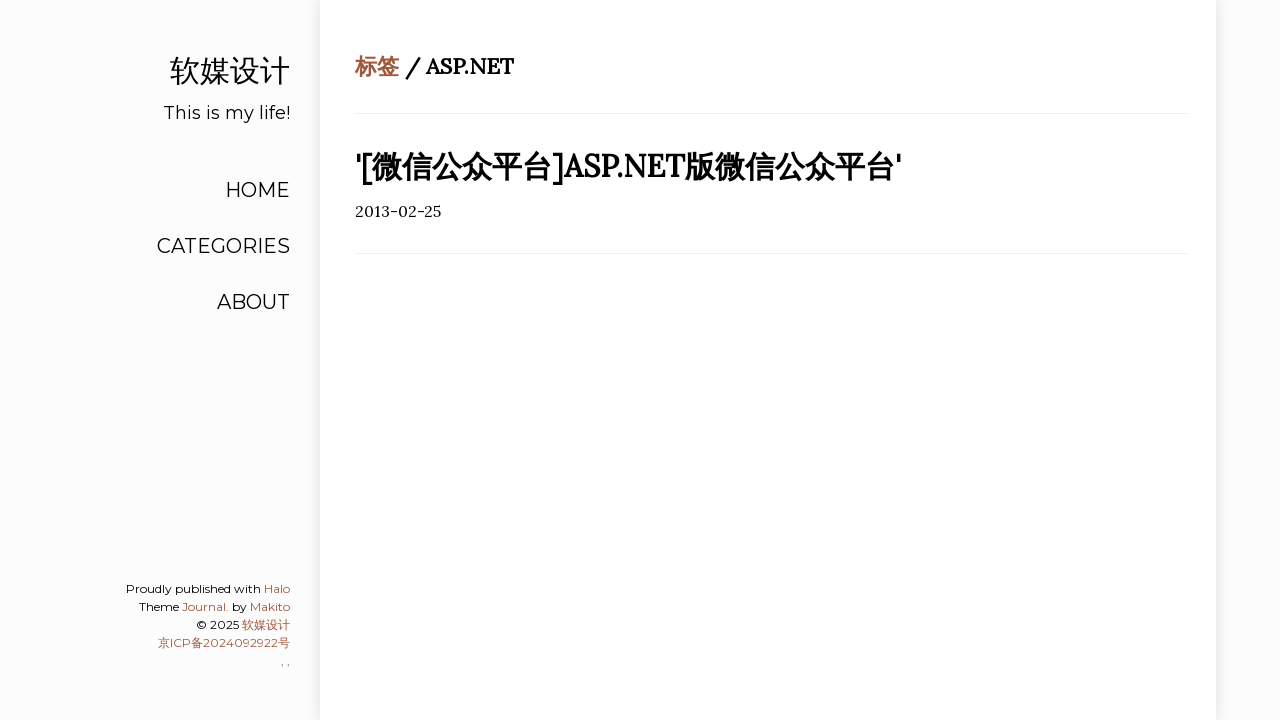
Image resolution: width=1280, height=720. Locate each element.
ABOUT (253, 302)
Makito (270, 606)
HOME (257, 190)
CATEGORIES (223, 246)
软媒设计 (266, 624)
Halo (277, 588)
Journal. (205, 606)
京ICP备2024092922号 (224, 642)
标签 (377, 66)
